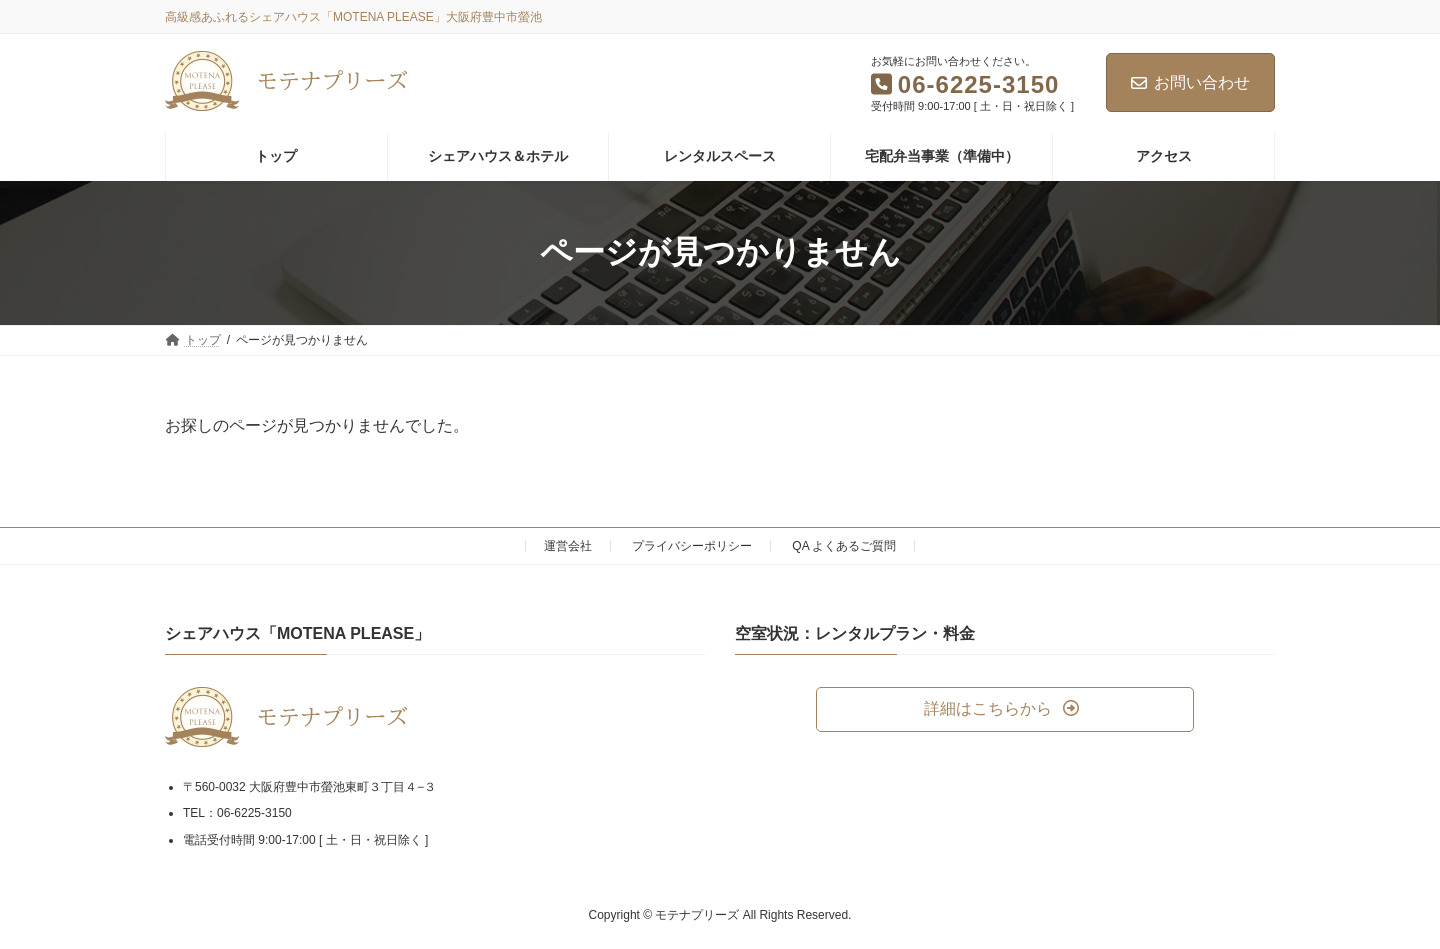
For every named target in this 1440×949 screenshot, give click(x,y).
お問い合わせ (1190, 82)
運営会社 (568, 546)
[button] (1005, 709)
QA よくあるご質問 (844, 546)
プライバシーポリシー (692, 546)
